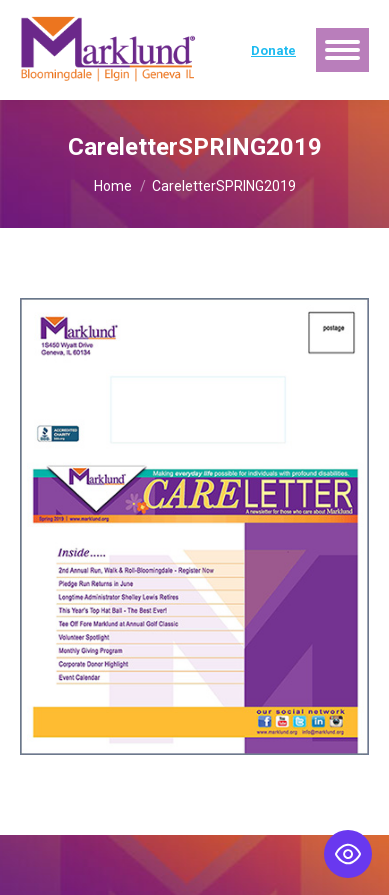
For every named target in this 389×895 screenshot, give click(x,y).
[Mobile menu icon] (342, 50)
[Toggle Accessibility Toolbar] (348, 854)
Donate (273, 50)
